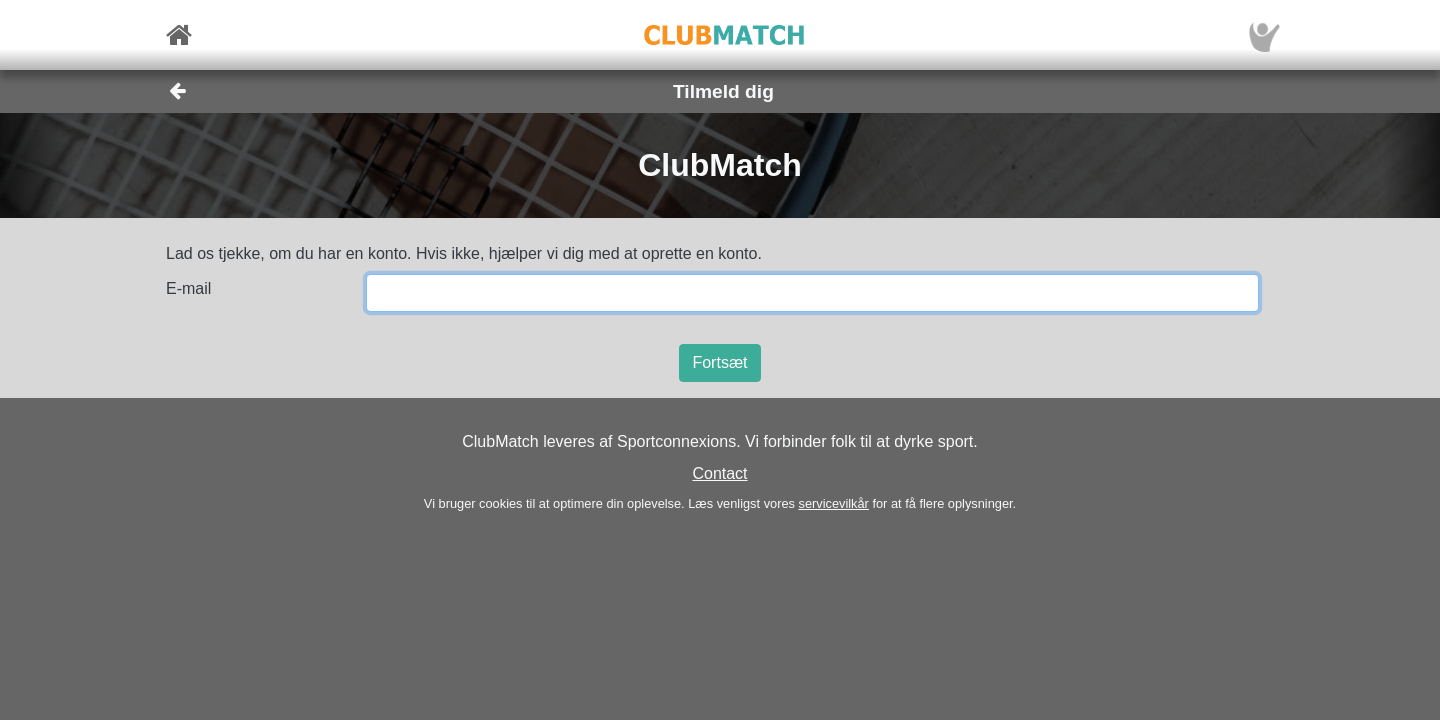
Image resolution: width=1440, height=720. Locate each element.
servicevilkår (833, 503)
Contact (719, 473)
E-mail (188, 288)
